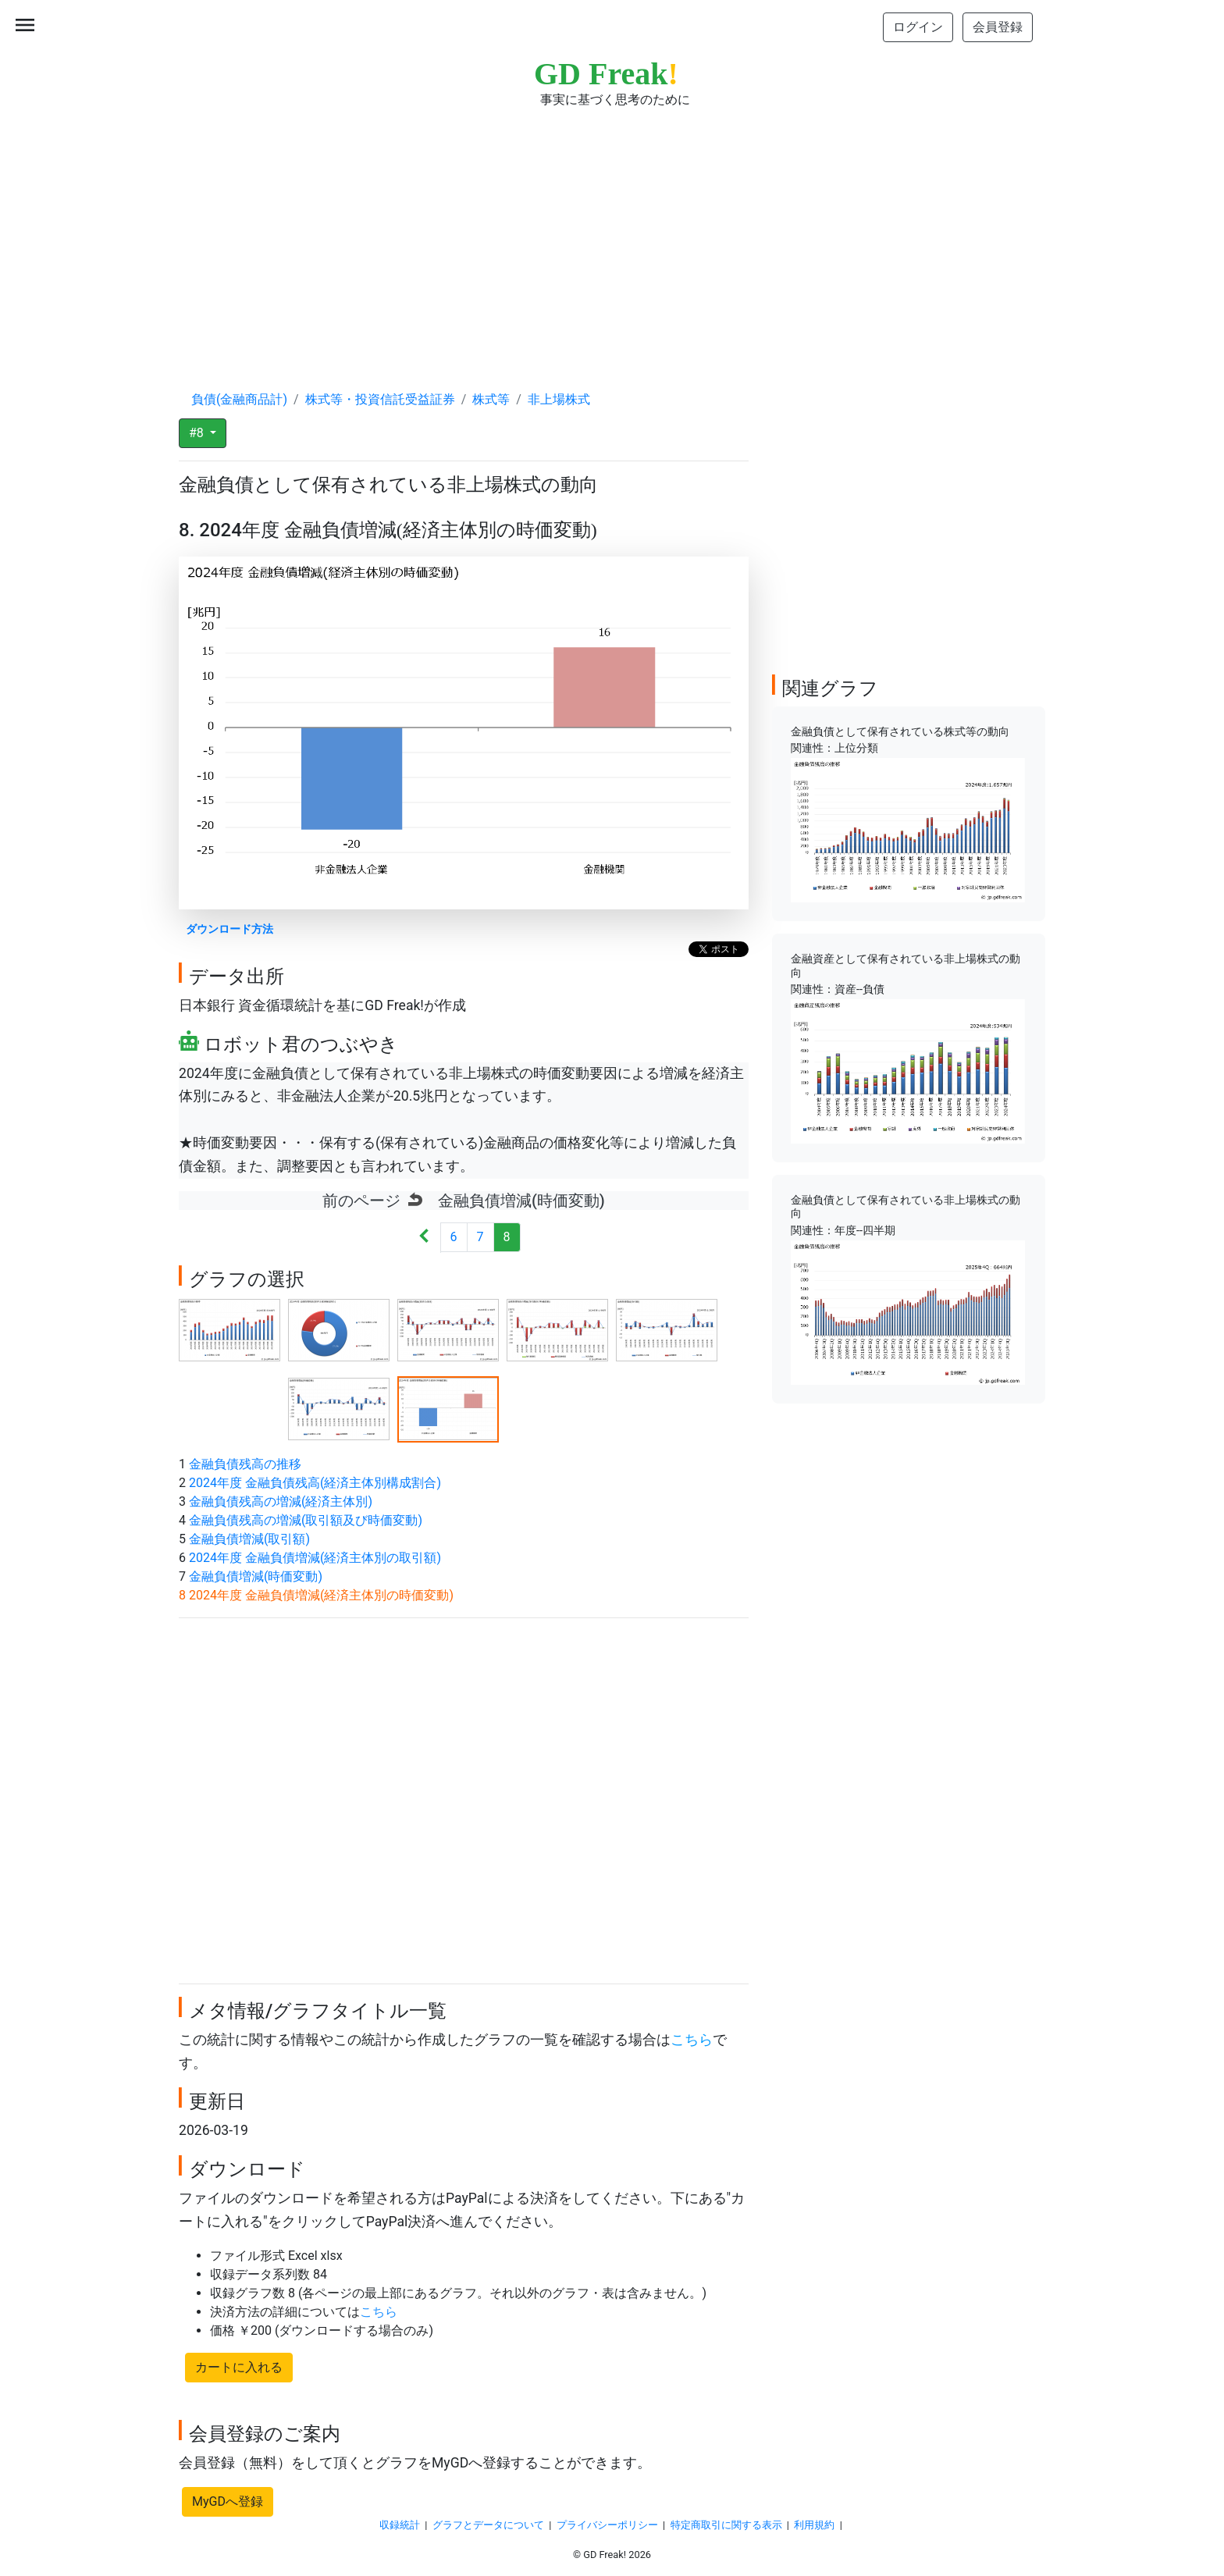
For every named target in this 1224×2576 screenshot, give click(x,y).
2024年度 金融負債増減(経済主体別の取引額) (315, 1557)
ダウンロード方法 (229, 929)
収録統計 (399, 2525)
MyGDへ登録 (227, 2501)
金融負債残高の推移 (245, 1464)
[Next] (424, 1237)
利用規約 (814, 2525)
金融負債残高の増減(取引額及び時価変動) (305, 1520)
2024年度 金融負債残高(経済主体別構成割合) (315, 1482)
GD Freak (606, 73)
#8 (198, 432)
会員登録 (998, 27)
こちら (692, 2040)
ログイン (918, 27)
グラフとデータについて (488, 2525)
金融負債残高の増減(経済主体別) (280, 1501)
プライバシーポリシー (607, 2525)
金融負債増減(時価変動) (255, 1576)
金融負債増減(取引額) (249, 1539)
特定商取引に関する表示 (726, 2525)
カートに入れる (239, 2367)
